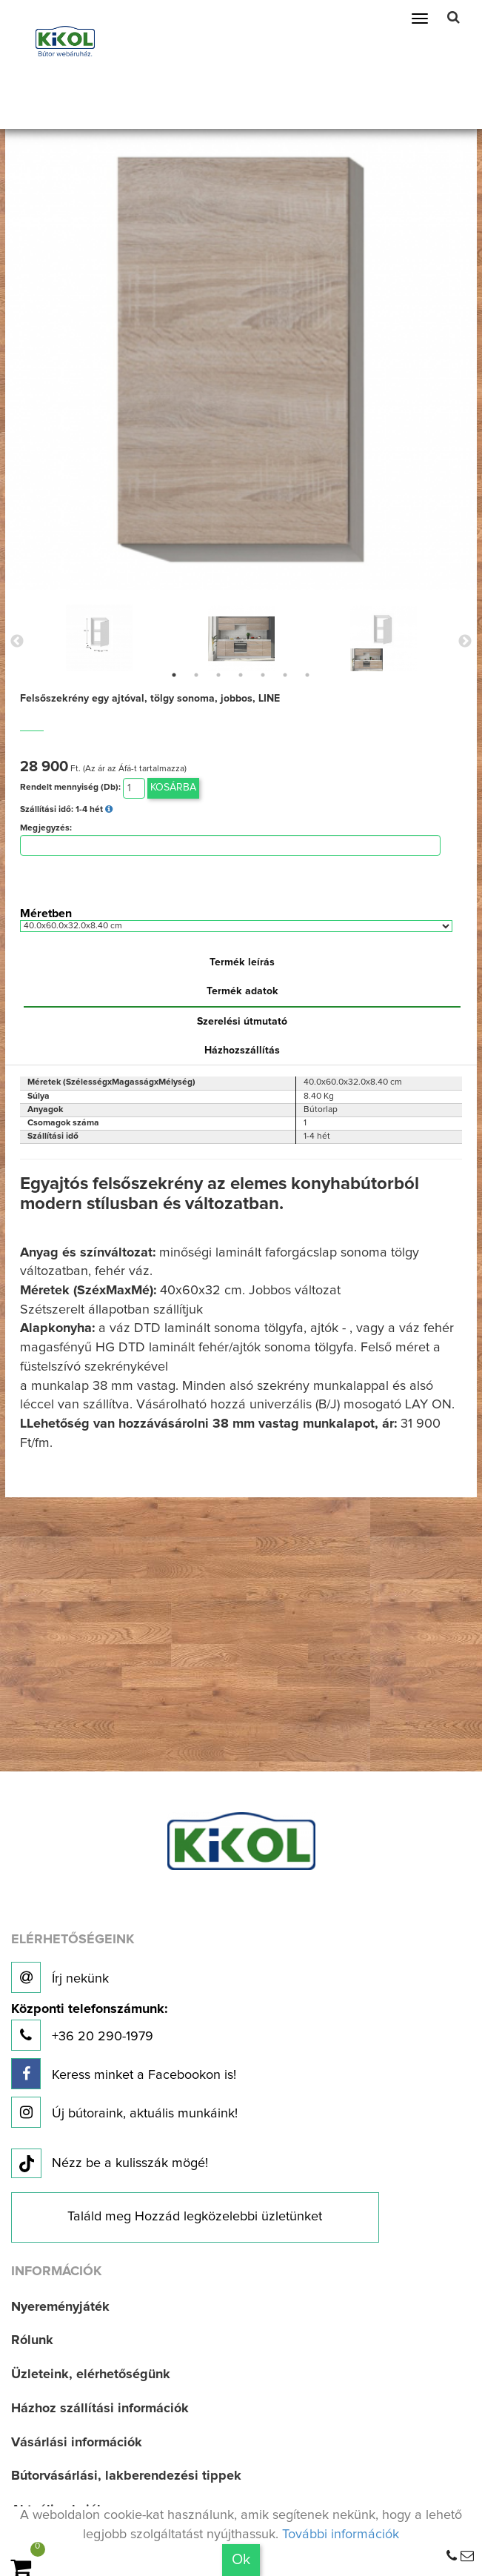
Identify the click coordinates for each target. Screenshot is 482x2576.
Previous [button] (17, 641)
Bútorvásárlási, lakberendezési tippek (126, 2476)
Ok (241, 2559)
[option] (99, 638)
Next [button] (465, 641)
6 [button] (285, 675)
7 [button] (307, 675)
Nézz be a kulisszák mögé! (109, 2164)
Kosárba (173, 787)
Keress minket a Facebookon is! (123, 2073)
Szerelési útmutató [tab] (242, 1021)
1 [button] (174, 675)
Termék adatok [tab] (242, 991)
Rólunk (32, 2340)
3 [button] (218, 675)
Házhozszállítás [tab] (242, 1050)
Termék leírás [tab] (242, 962)
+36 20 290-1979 (89, 2027)
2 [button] (196, 675)
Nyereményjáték (60, 2307)
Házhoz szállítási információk (100, 2408)
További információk (340, 2534)
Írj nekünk (60, 1977)
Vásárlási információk (76, 2442)
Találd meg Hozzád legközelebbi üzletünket (194, 2216)
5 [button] (262, 675)
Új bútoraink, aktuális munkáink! (124, 2112)
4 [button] (240, 675)
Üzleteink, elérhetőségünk (90, 2374)
